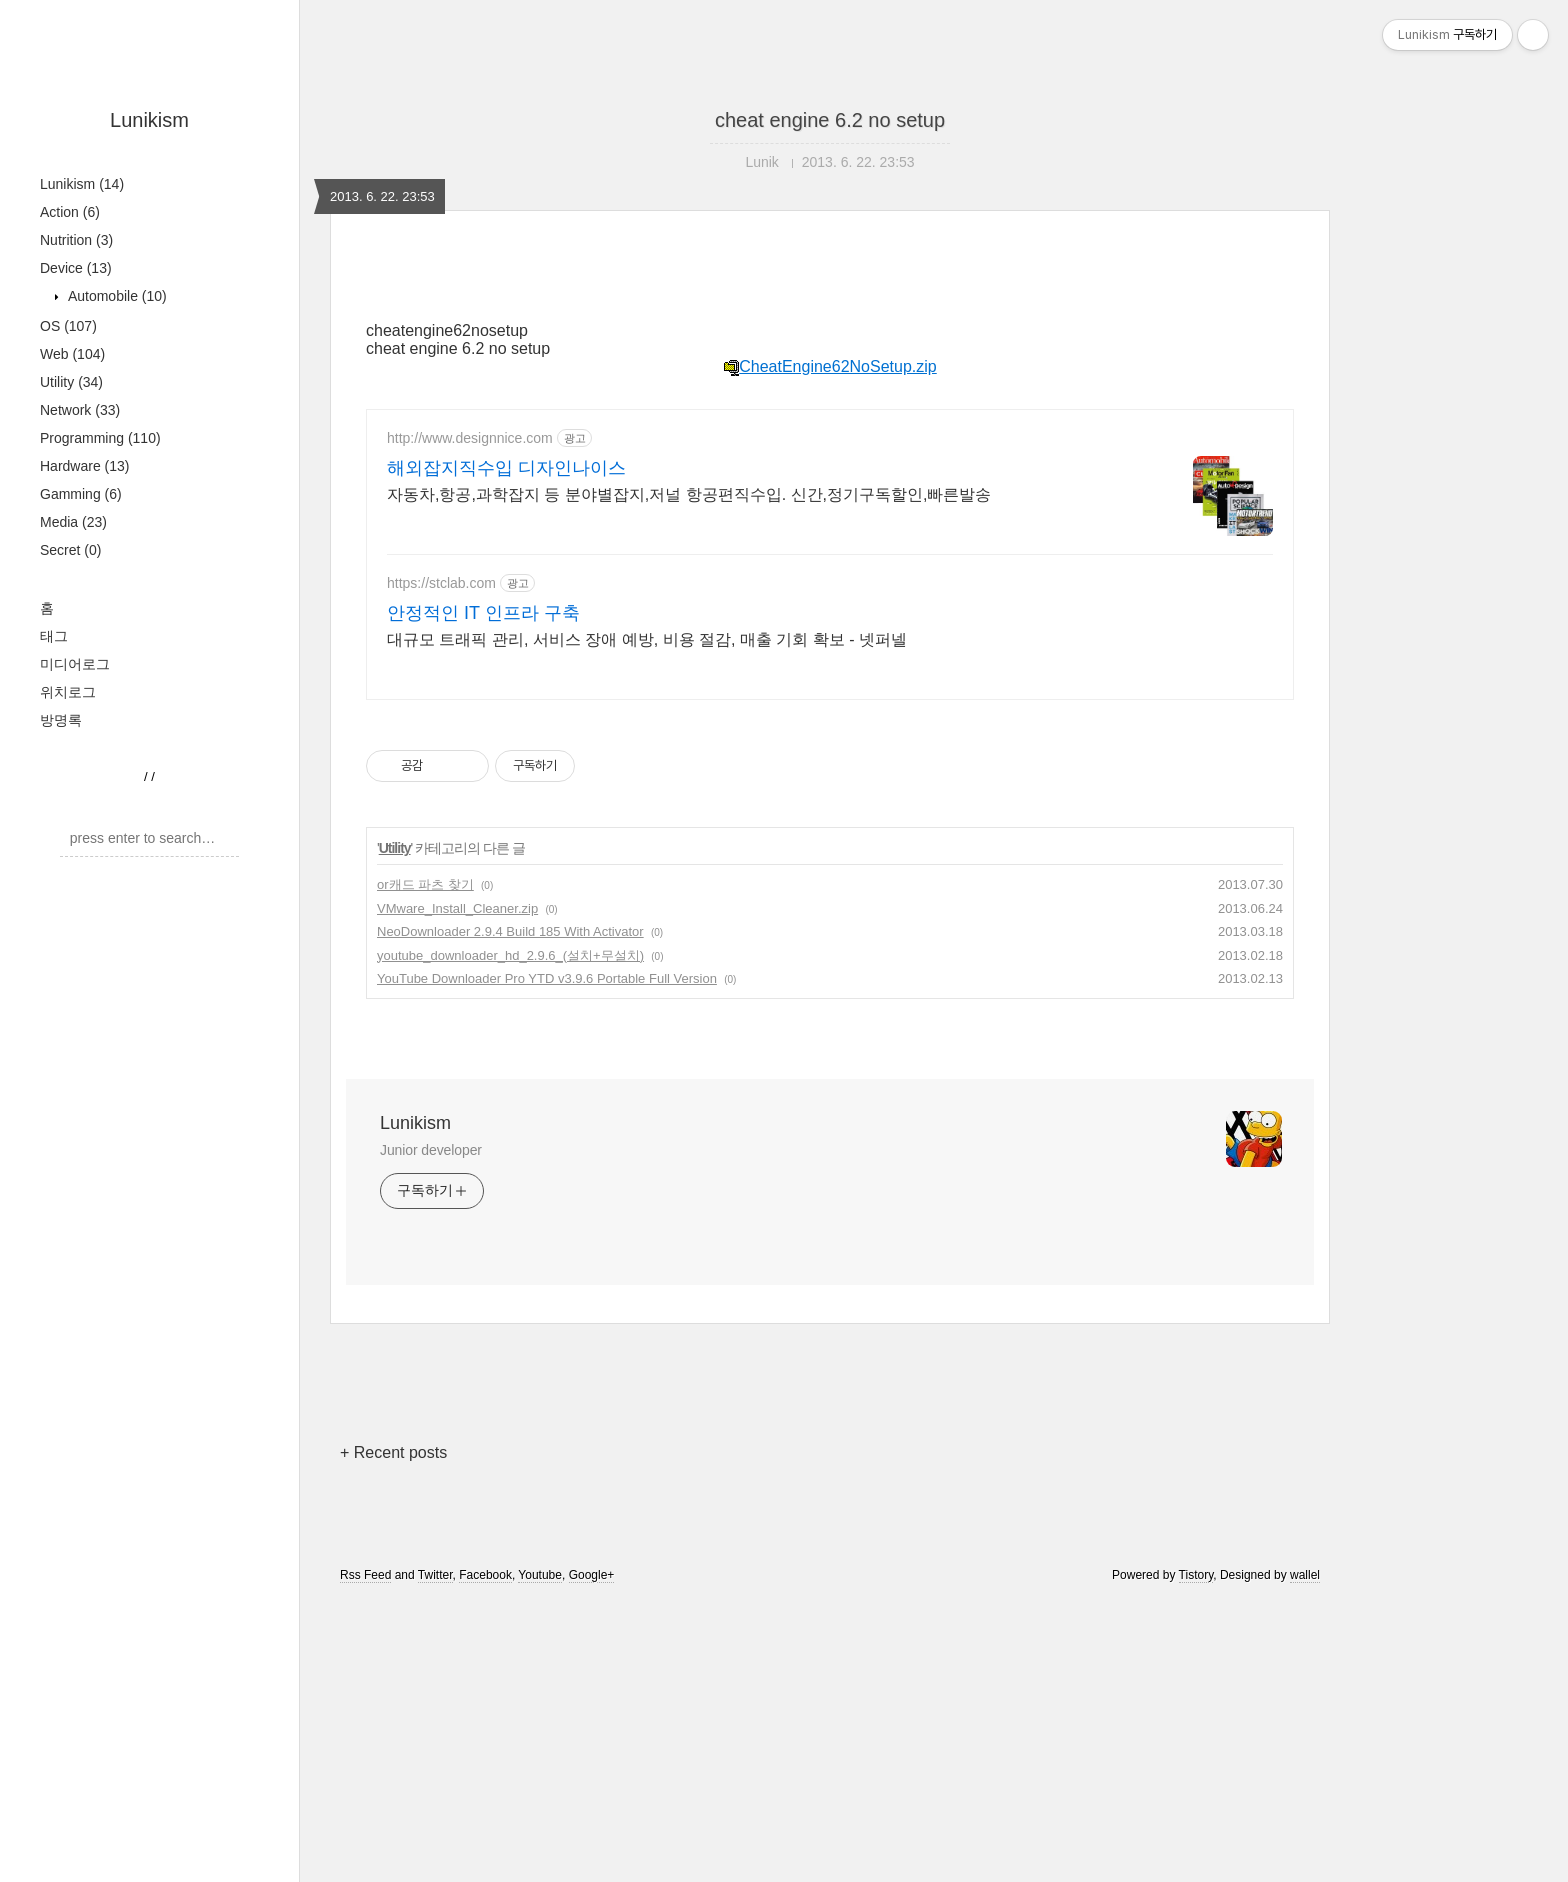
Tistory (1196, 1575)
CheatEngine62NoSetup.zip (829, 366)
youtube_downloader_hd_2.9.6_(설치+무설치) (510, 955)
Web (72, 354)
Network (80, 410)
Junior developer (431, 1150)
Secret (70, 550)
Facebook (485, 1575)
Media (73, 522)
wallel (1305, 1575)
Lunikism (149, 120)
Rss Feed (365, 1575)
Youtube (540, 1575)
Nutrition (76, 240)
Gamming (81, 494)
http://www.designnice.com (470, 438)
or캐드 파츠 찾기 (425, 884)
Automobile (115, 296)
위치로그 (68, 692)
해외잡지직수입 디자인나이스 (506, 468)
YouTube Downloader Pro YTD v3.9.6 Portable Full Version (547, 978)
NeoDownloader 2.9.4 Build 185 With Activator (510, 931)
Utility (71, 382)
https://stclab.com (441, 583)
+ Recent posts (393, 1452)
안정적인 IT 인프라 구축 (483, 613)
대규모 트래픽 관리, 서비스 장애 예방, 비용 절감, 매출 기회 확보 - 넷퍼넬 (647, 639)
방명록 (61, 720)
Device (76, 268)
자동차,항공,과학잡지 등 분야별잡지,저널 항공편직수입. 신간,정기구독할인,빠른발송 (689, 494)
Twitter (435, 1575)
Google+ (592, 1575)
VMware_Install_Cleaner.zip (457, 908)
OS (68, 326)
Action (70, 212)
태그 (54, 636)
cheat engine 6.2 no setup (830, 120)
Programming (100, 438)
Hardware (85, 466)
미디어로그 (75, 664)
